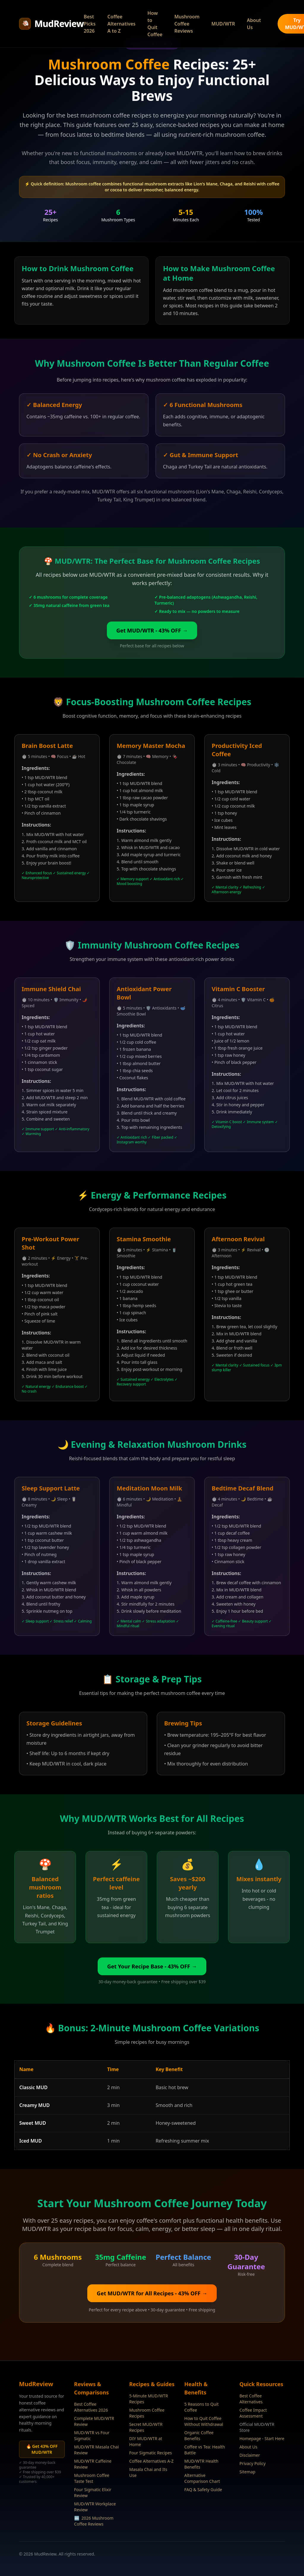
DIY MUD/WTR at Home (145, 2441)
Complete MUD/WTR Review (94, 2421)
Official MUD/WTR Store (256, 2427)
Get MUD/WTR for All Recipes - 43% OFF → (152, 2293)
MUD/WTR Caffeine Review (93, 2464)
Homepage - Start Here (261, 2438)
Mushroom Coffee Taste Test (92, 2478)
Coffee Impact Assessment (253, 2413)
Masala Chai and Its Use (148, 2472)
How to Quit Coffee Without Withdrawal (203, 2421)
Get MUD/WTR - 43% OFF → (152, 630)
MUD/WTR (223, 23)
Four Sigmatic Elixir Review (93, 2492)
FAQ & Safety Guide (203, 2489)
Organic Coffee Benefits (198, 2435)
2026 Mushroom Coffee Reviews (94, 2521)
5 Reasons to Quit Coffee (201, 2407)
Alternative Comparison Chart (202, 2478)
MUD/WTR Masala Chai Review (96, 2450)
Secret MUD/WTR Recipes (145, 2427)
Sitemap (247, 2472)
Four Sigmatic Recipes (150, 2453)
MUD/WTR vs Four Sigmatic (92, 2435)
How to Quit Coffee (154, 24)
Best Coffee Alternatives (250, 2399)
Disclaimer (249, 2455)
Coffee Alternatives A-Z (151, 2461)
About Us (254, 24)
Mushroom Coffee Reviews (187, 23)
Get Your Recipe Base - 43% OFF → (152, 1966)
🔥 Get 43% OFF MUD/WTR (42, 2449)
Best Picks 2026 (90, 23)
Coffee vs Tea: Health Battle (204, 2450)
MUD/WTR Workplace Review (95, 2507)
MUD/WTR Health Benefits (201, 2464)
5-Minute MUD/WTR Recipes (148, 2399)
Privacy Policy (252, 2463)
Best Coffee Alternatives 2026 (91, 2407)
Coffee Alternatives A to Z (121, 23)
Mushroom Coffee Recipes (146, 2413)
